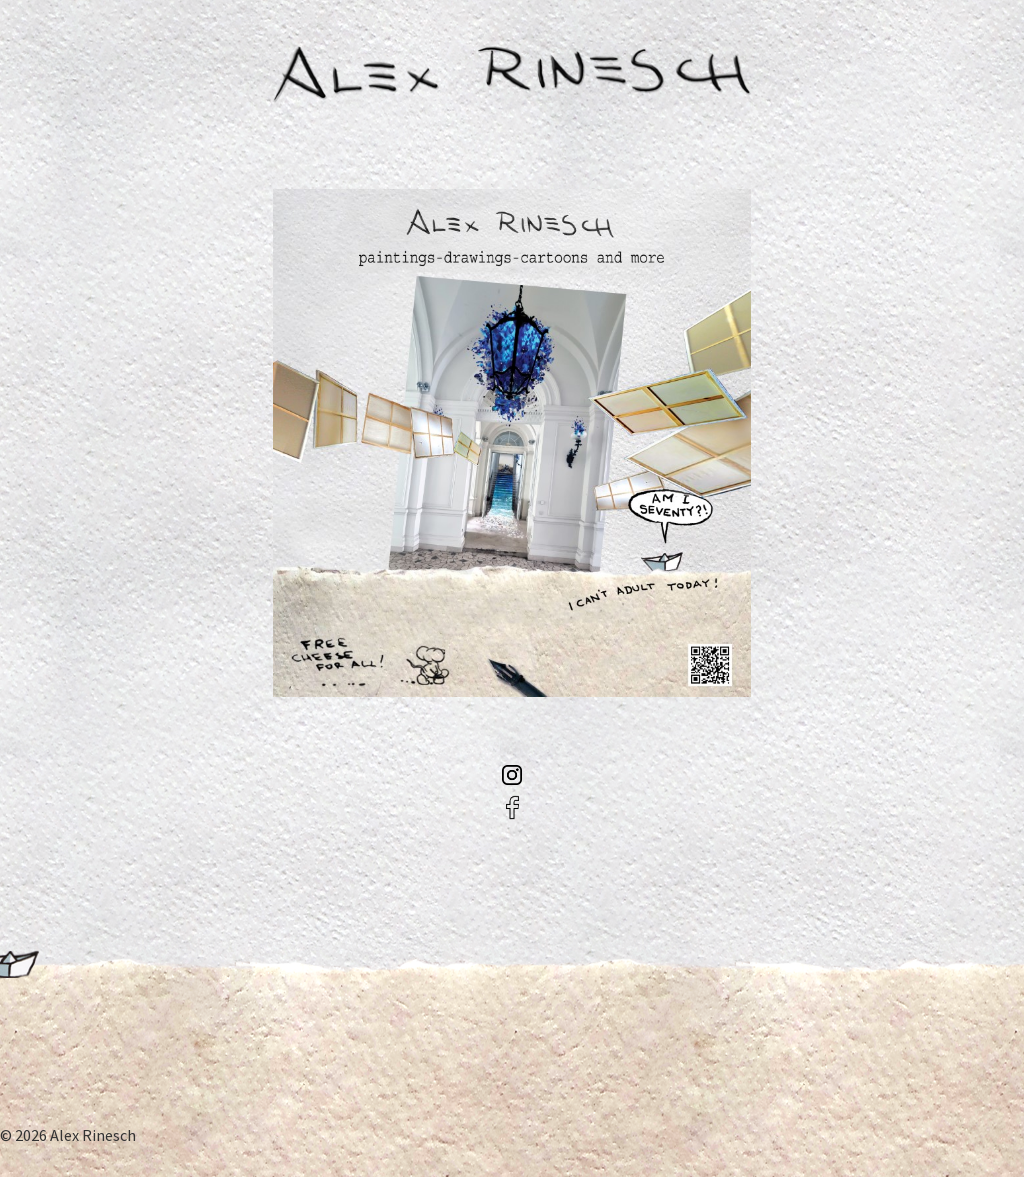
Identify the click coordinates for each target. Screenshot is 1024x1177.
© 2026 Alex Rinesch (68, 1135)
